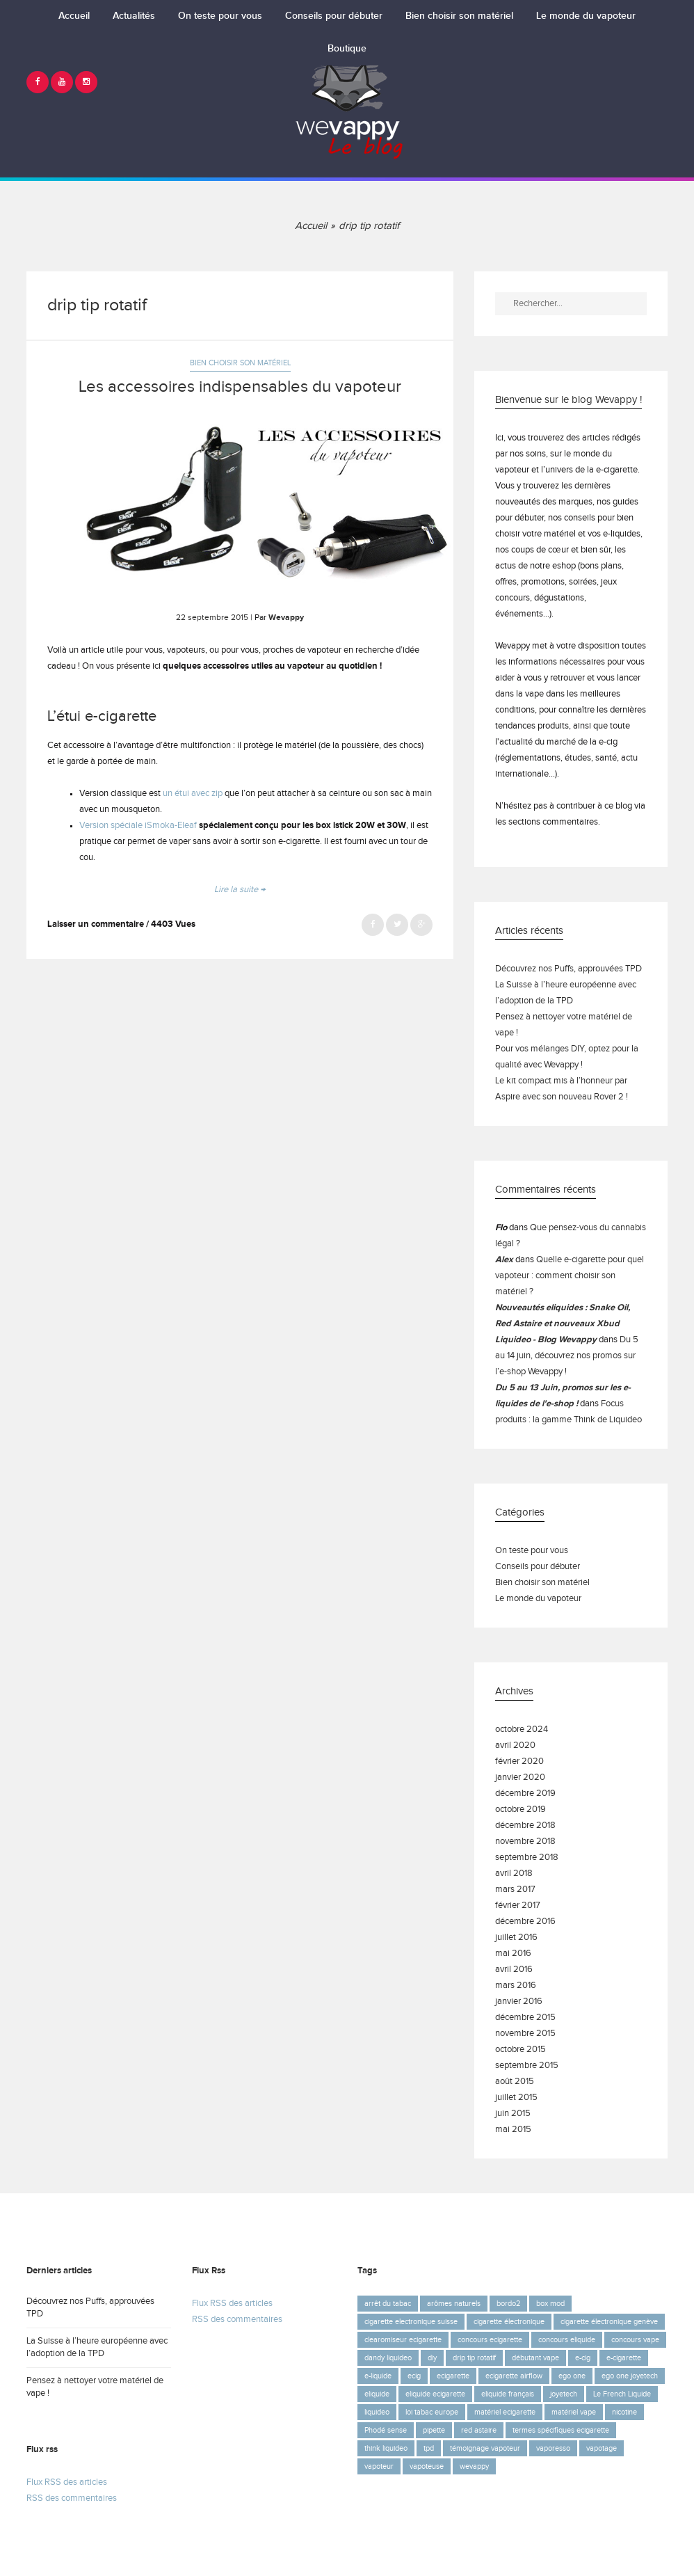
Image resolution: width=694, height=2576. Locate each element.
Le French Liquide (622, 2394)
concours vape (635, 2340)
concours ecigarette (490, 2340)
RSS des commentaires (71, 2498)
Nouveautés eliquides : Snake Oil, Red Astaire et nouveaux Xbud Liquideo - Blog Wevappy (562, 1323)
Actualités (134, 16)
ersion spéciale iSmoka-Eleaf (141, 825)
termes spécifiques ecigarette (561, 2430)
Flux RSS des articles (66, 2482)
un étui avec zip (194, 793)
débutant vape (535, 2358)
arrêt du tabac (387, 2303)
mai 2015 (513, 2129)
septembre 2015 (526, 2065)
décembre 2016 (525, 1921)
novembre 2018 (525, 1841)
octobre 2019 (520, 1809)
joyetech (563, 2394)
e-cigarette (623, 2358)
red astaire (479, 2430)
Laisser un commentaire (95, 924)
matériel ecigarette (504, 2412)
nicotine (624, 2412)
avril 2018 (514, 1873)
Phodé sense (385, 2430)
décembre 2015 (525, 2017)
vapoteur (379, 2466)
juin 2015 (513, 2113)
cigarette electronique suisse (411, 2321)
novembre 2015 (525, 2033)
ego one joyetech (630, 2376)
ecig (414, 2376)
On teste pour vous (220, 16)
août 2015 (514, 2081)
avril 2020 (515, 1745)
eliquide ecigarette (435, 2394)
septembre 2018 (526, 1857)
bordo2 (508, 2303)
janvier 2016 (518, 2001)
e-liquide (378, 2376)
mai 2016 (513, 1953)
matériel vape (573, 2412)
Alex (504, 1259)
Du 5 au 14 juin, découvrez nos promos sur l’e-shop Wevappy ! (566, 1355)
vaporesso (553, 2448)
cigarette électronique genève (609, 2321)
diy (432, 2358)
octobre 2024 (521, 1729)
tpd (428, 2448)
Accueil (74, 16)
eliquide (376, 2394)
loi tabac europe (431, 2412)
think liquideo (385, 2448)
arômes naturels (454, 2303)
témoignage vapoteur (485, 2448)
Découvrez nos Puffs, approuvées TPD (568, 968)
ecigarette (453, 2376)
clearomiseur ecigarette (403, 2340)
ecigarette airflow (513, 2376)
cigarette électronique (509, 2321)
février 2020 (519, 1761)
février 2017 (517, 1905)
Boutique (347, 49)
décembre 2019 (525, 1793)
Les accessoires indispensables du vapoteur (240, 387)
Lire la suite (240, 889)
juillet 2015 (516, 2097)
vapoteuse (427, 2466)
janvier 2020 (520, 1777)
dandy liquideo (388, 2358)
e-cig (582, 2358)
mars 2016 (515, 1985)
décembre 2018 (525, 1825)
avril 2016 (514, 1969)
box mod (550, 2303)
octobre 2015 (520, 2049)
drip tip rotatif (474, 2358)
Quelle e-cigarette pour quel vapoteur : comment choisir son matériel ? (569, 1275)
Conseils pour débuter (333, 16)
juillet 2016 (516, 1937)
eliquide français (507, 2394)
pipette (434, 2430)
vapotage (601, 2448)
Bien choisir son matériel (459, 16)
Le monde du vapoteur (586, 16)
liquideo (376, 2412)
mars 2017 (515, 1889)
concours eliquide (566, 2340)
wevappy (474, 2466)
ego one (572, 2376)
